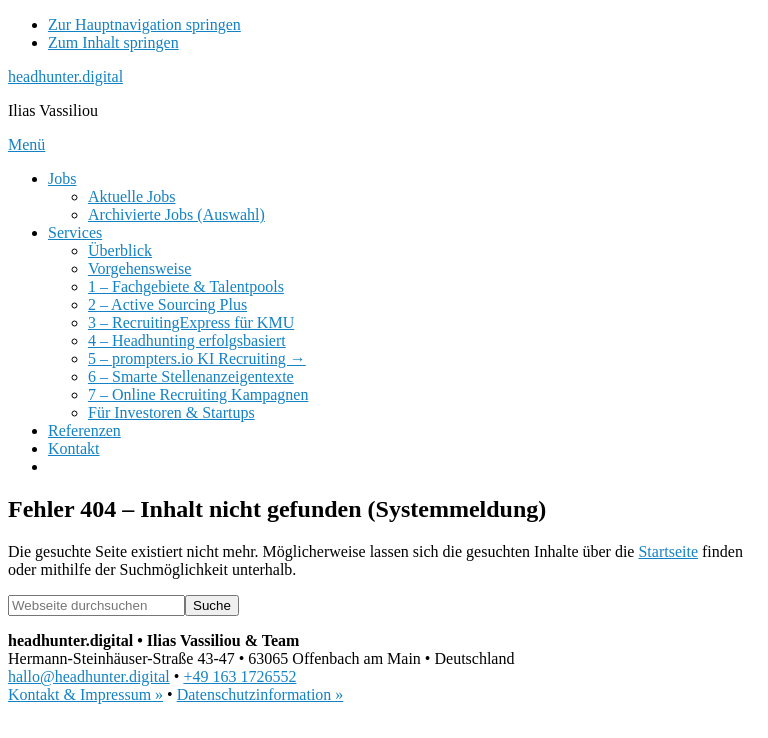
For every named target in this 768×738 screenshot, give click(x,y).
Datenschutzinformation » (260, 694)
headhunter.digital (65, 76)
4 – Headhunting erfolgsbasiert (187, 340)
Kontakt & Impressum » (85, 694)
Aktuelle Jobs (132, 196)
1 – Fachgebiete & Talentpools (186, 286)
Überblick (120, 250)
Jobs (62, 178)
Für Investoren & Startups (171, 412)
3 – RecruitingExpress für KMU (191, 322)
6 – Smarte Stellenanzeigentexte (191, 376)
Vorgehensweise (139, 268)
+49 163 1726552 (239, 676)
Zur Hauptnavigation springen (144, 24)
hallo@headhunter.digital (89, 676)
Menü (26, 144)
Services (75, 232)
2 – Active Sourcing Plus (167, 304)
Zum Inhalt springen (113, 42)
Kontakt (74, 448)
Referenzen (84, 430)
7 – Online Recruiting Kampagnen (198, 394)
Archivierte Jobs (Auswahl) (176, 214)
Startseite (668, 551)
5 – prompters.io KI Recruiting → (197, 358)
